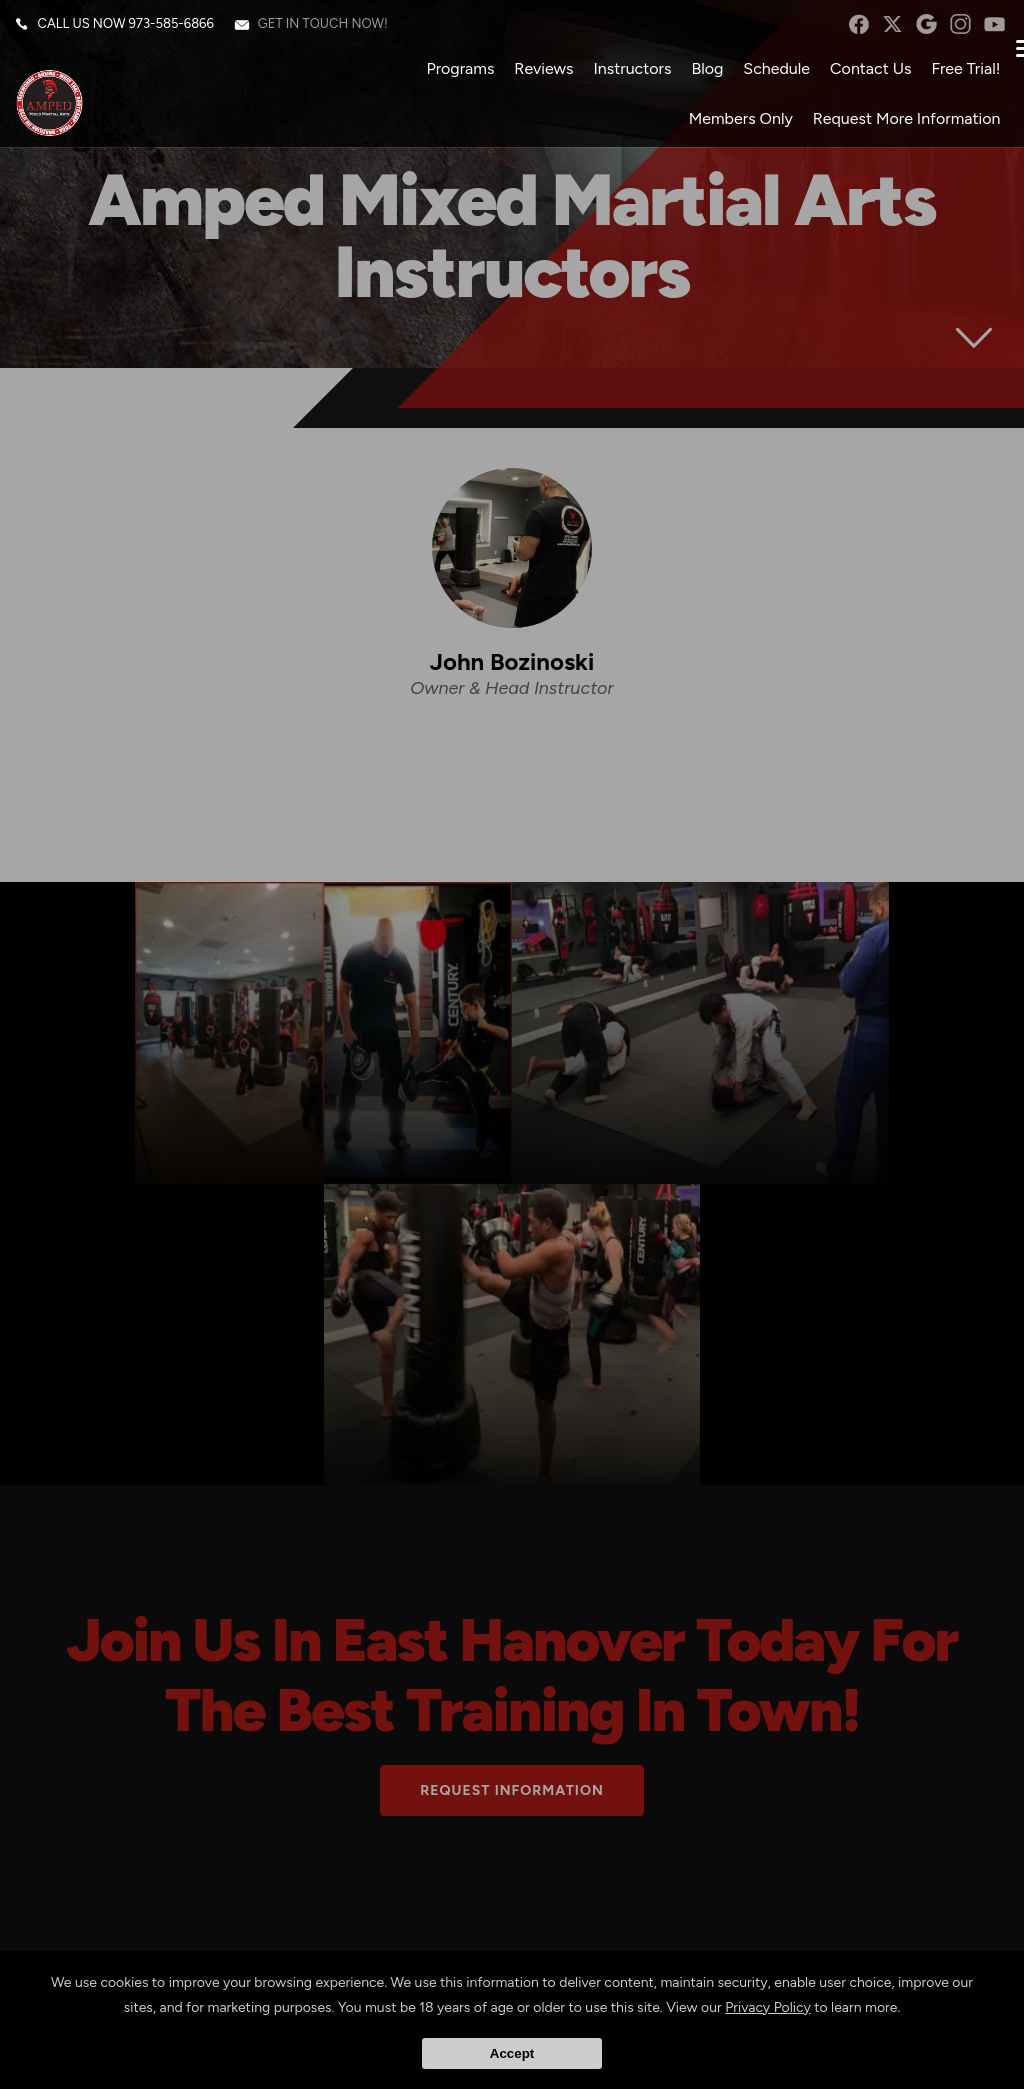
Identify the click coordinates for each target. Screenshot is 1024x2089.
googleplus (920, 30)
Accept (512, 2053)
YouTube (988, 30)
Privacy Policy (768, 2007)
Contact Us (864, 74)
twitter (885, 30)
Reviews (537, 74)
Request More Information (900, 124)
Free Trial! (959, 74)
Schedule (770, 74)
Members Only (734, 124)
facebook (851, 30)
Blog (701, 74)
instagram (954, 30)
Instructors (626, 74)
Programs (454, 74)
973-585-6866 (177, 29)
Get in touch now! (329, 29)
